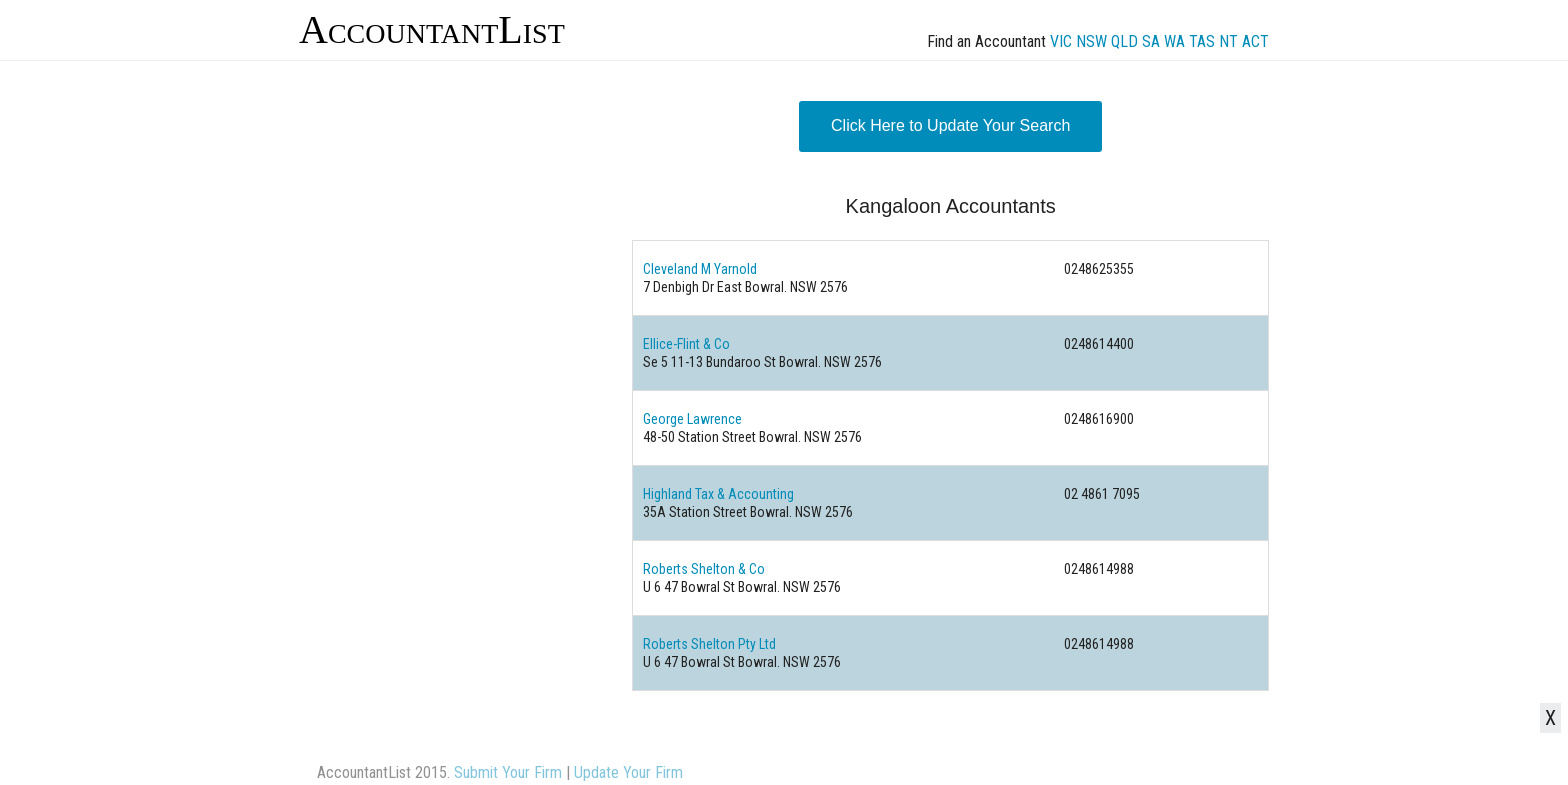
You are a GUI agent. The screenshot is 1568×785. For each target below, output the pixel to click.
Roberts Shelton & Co (704, 569)
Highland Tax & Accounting (718, 494)
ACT (1255, 41)
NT (1228, 41)
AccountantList (432, 29)
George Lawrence (692, 419)
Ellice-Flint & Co (686, 344)
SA (1151, 41)
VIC (1061, 41)
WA (1174, 41)
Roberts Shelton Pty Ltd (709, 644)
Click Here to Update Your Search (950, 125)
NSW (1091, 41)
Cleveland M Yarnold (700, 269)
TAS (1202, 41)
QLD (1124, 41)
